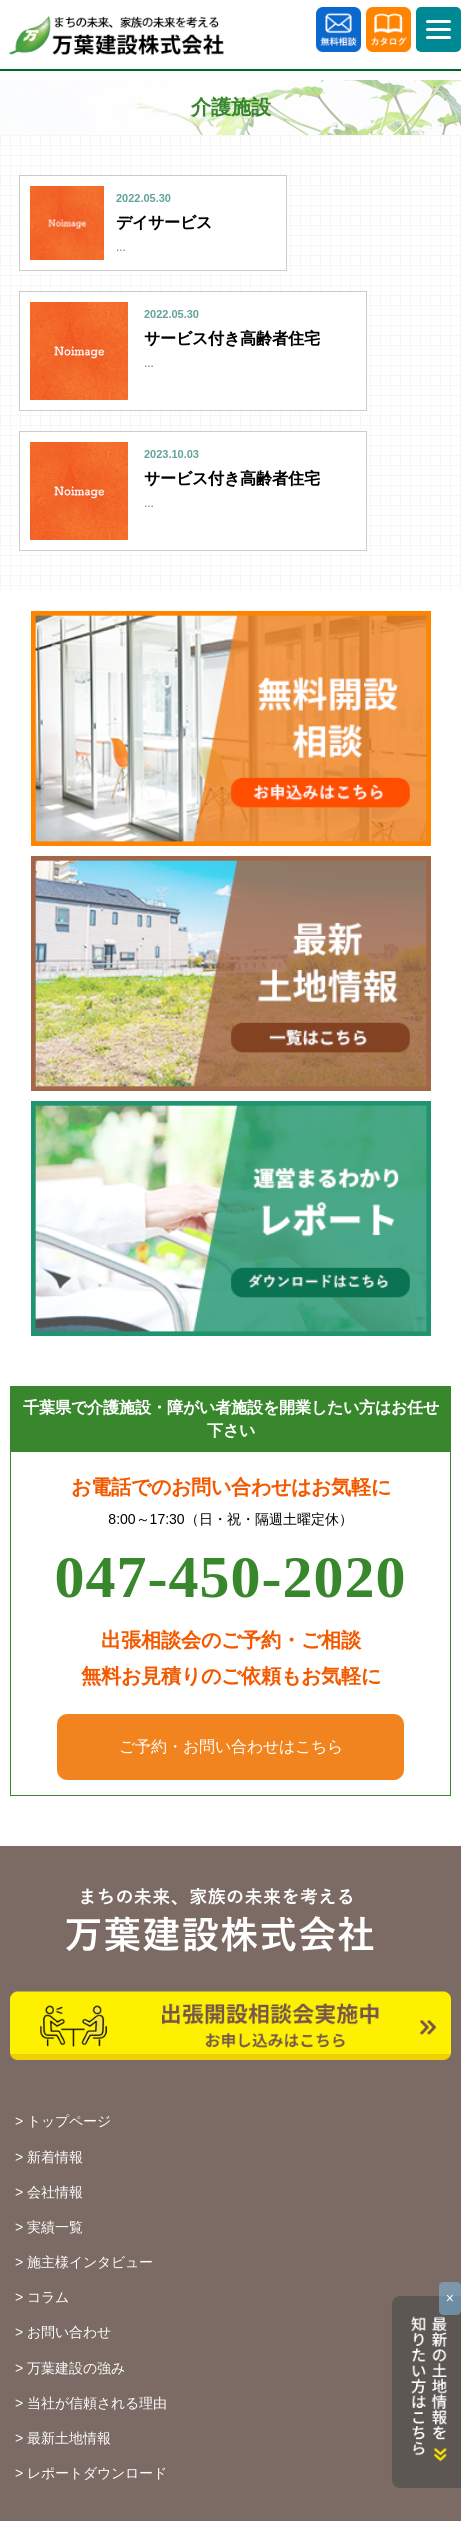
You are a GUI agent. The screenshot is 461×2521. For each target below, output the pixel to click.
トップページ (69, 2121)
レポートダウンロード (97, 2473)
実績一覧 (55, 2227)
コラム (48, 2297)
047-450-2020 (231, 1577)
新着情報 (55, 2157)
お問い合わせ (69, 2332)
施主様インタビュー (90, 2262)
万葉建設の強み (76, 2368)
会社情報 (55, 2192)
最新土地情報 (69, 2438)
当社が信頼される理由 (97, 2403)
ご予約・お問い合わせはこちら (231, 1746)
